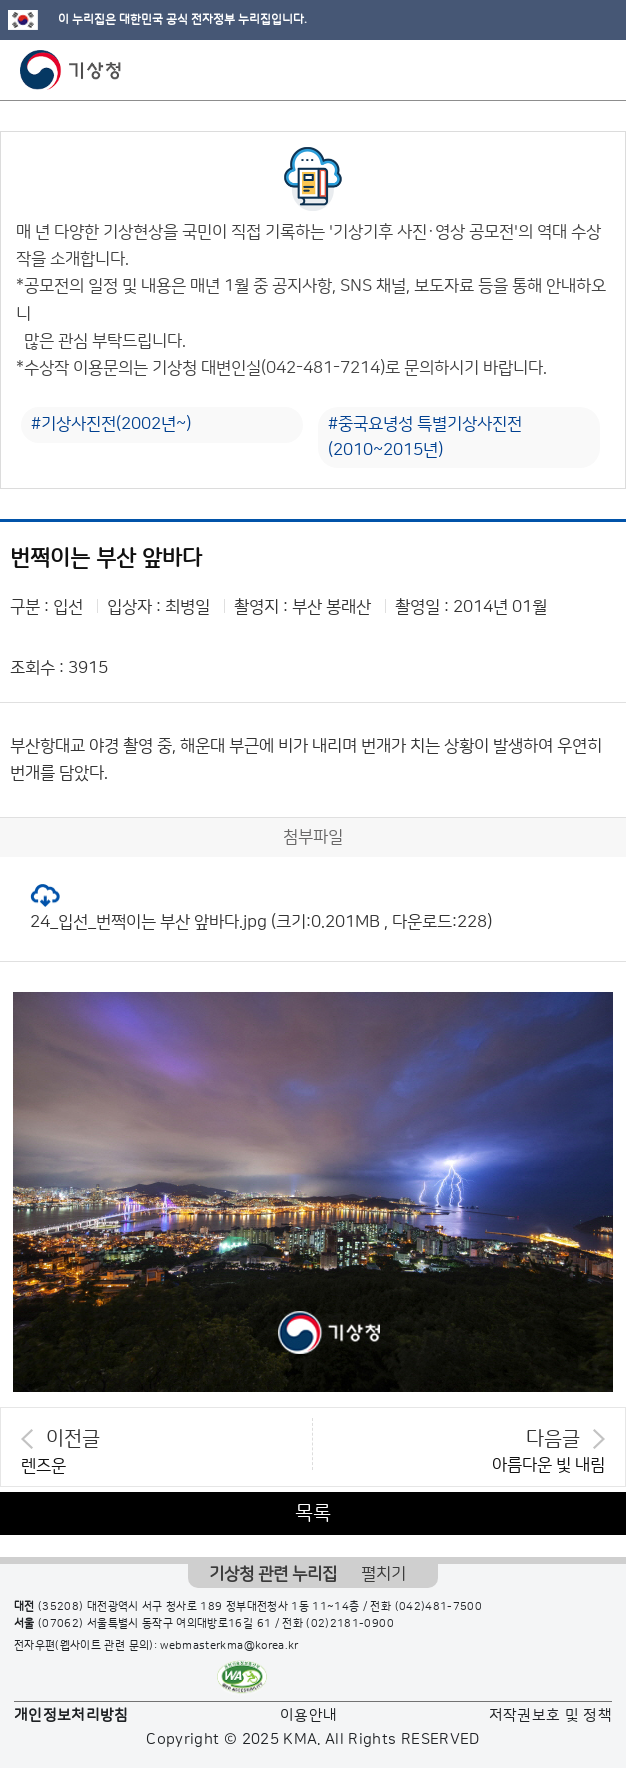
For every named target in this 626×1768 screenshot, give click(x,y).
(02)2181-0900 (350, 1624)
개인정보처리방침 (71, 1715)
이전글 (73, 1439)
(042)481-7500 (439, 1607)
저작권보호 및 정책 (551, 1715)
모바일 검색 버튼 (561, 70)
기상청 (71, 70)
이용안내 (308, 1715)
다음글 (553, 1439)
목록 (313, 1513)
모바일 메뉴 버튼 (593, 70)
